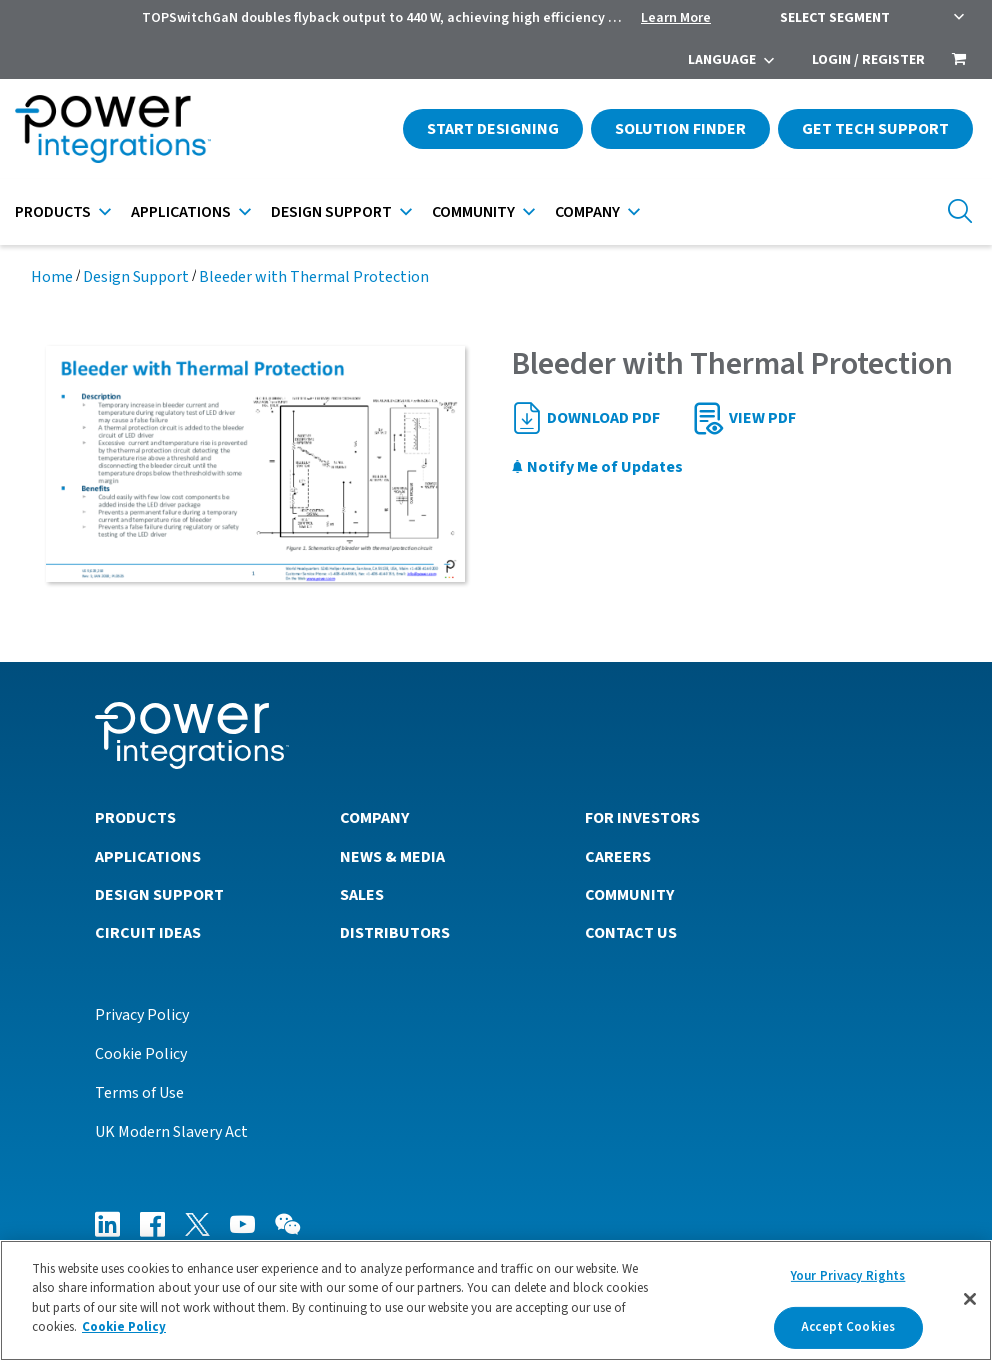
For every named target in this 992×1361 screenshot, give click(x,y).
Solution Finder (680, 129)
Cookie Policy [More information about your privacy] (124, 1327)
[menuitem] (959, 61)
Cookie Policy (141, 1054)
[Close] (970, 1299)
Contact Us (631, 933)
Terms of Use (139, 1093)
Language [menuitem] (722, 60)
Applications (181, 212)
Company (587, 212)
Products (53, 212)
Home (52, 277)
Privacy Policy (142, 1015)
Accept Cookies (848, 1327)
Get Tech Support (875, 129)
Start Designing (493, 129)
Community (473, 212)
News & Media (392, 857)
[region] (496, 1300)
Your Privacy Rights (848, 1276)
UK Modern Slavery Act (171, 1132)
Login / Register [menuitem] (868, 60)
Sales (362, 895)
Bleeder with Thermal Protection (314, 277)
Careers (618, 857)
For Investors (642, 818)
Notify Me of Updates (597, 467)
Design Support (331, 212)
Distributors (395, 933)
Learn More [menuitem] (676, 18)
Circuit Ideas (148, 933)
